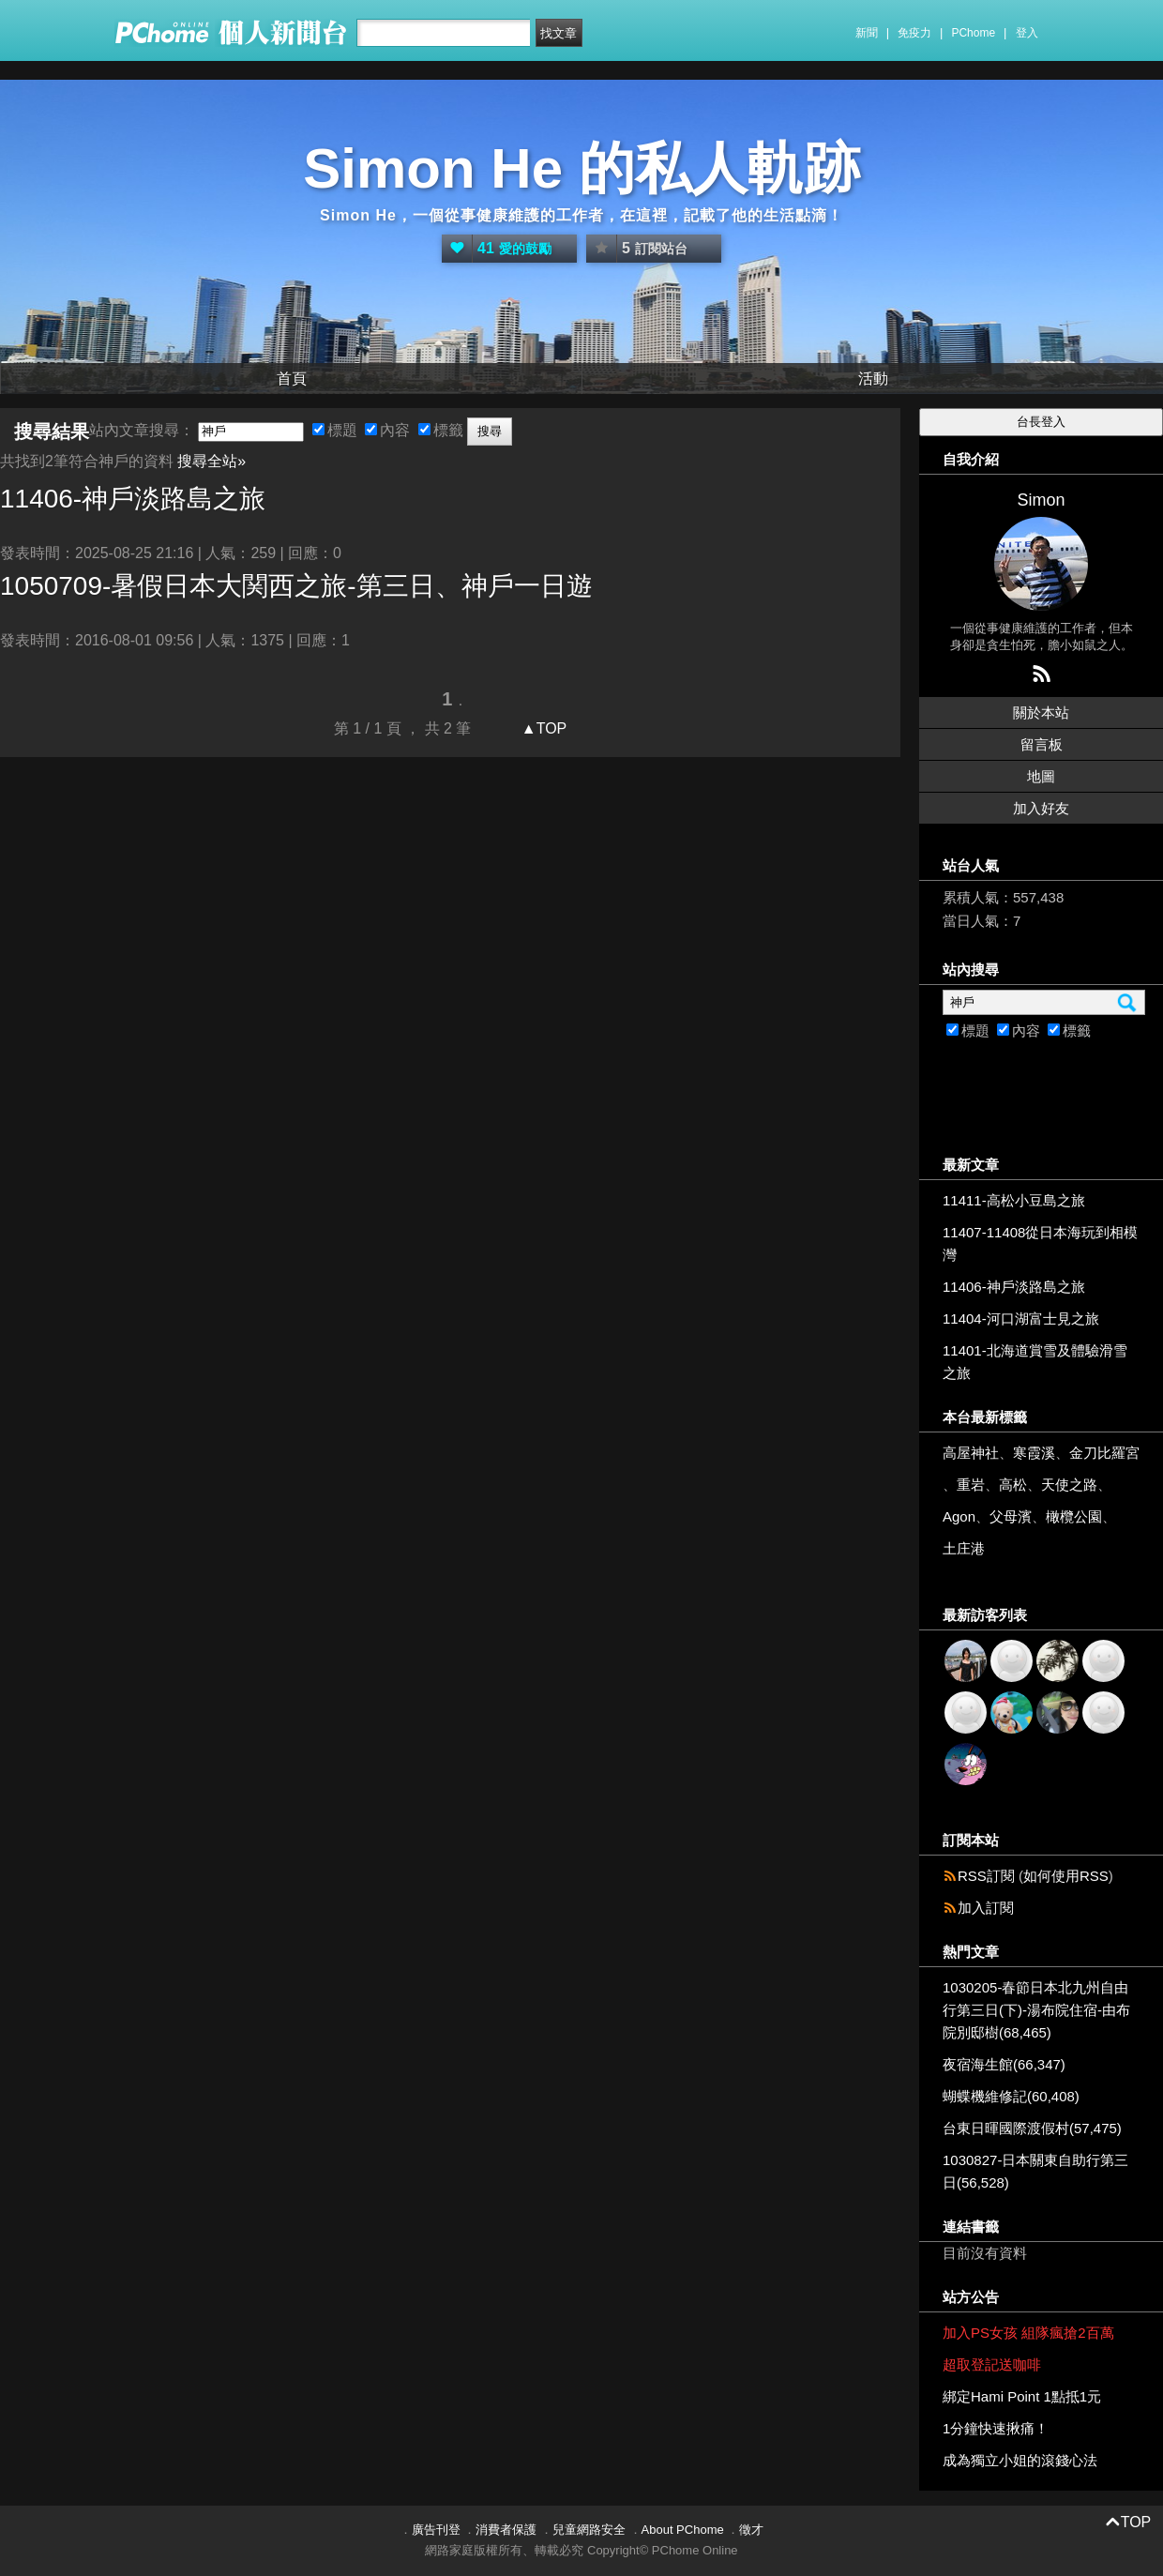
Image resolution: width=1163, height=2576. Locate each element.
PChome (973, 32)
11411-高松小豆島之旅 (1014, 1200)
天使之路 (1069, 1485)
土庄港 (964, 1548)
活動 (873, 378)
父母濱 (1010, 1516)
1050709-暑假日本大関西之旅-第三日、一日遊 (296, 585)
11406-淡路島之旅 (132, 498)
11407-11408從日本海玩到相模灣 (1040, 1243)
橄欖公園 (1074, 1516)
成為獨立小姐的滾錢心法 (1020, 2460)
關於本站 (1041, 712)
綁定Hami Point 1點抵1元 (1022, 2396)
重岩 (971, 1485)
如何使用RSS (1066, 1876)
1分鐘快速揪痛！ (996, 2428)
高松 (1013, 1485)
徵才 (751, 2530)
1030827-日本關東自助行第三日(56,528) (1035, 2171)
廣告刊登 (436, 2530)
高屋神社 (971, 1453)
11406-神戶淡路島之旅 (1014, 1287)
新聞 (866, 32)
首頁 (292, 378)
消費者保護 (506, 2530)
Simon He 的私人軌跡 (581, 168)
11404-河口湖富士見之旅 (1021, 1318)
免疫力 (914, 32)
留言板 (1041, 744)
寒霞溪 (1034, 1453)
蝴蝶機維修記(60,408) (1011, 2096)
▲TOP (541, 728)
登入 (1027, 32)
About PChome (683, 2530)
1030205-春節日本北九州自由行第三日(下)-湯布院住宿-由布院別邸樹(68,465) (1036, 2009)
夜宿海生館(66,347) (1004, 2064)
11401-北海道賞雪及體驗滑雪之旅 (1035, 1361)
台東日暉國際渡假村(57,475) (1032, 2128)
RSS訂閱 (986, 1876)
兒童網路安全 (589, 2530)
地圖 (1041, 776)
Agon (959, 1516)
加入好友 (1041, 808)
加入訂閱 (986, 1908)
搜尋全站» (211, 461)
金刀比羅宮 (1104, 1453)
